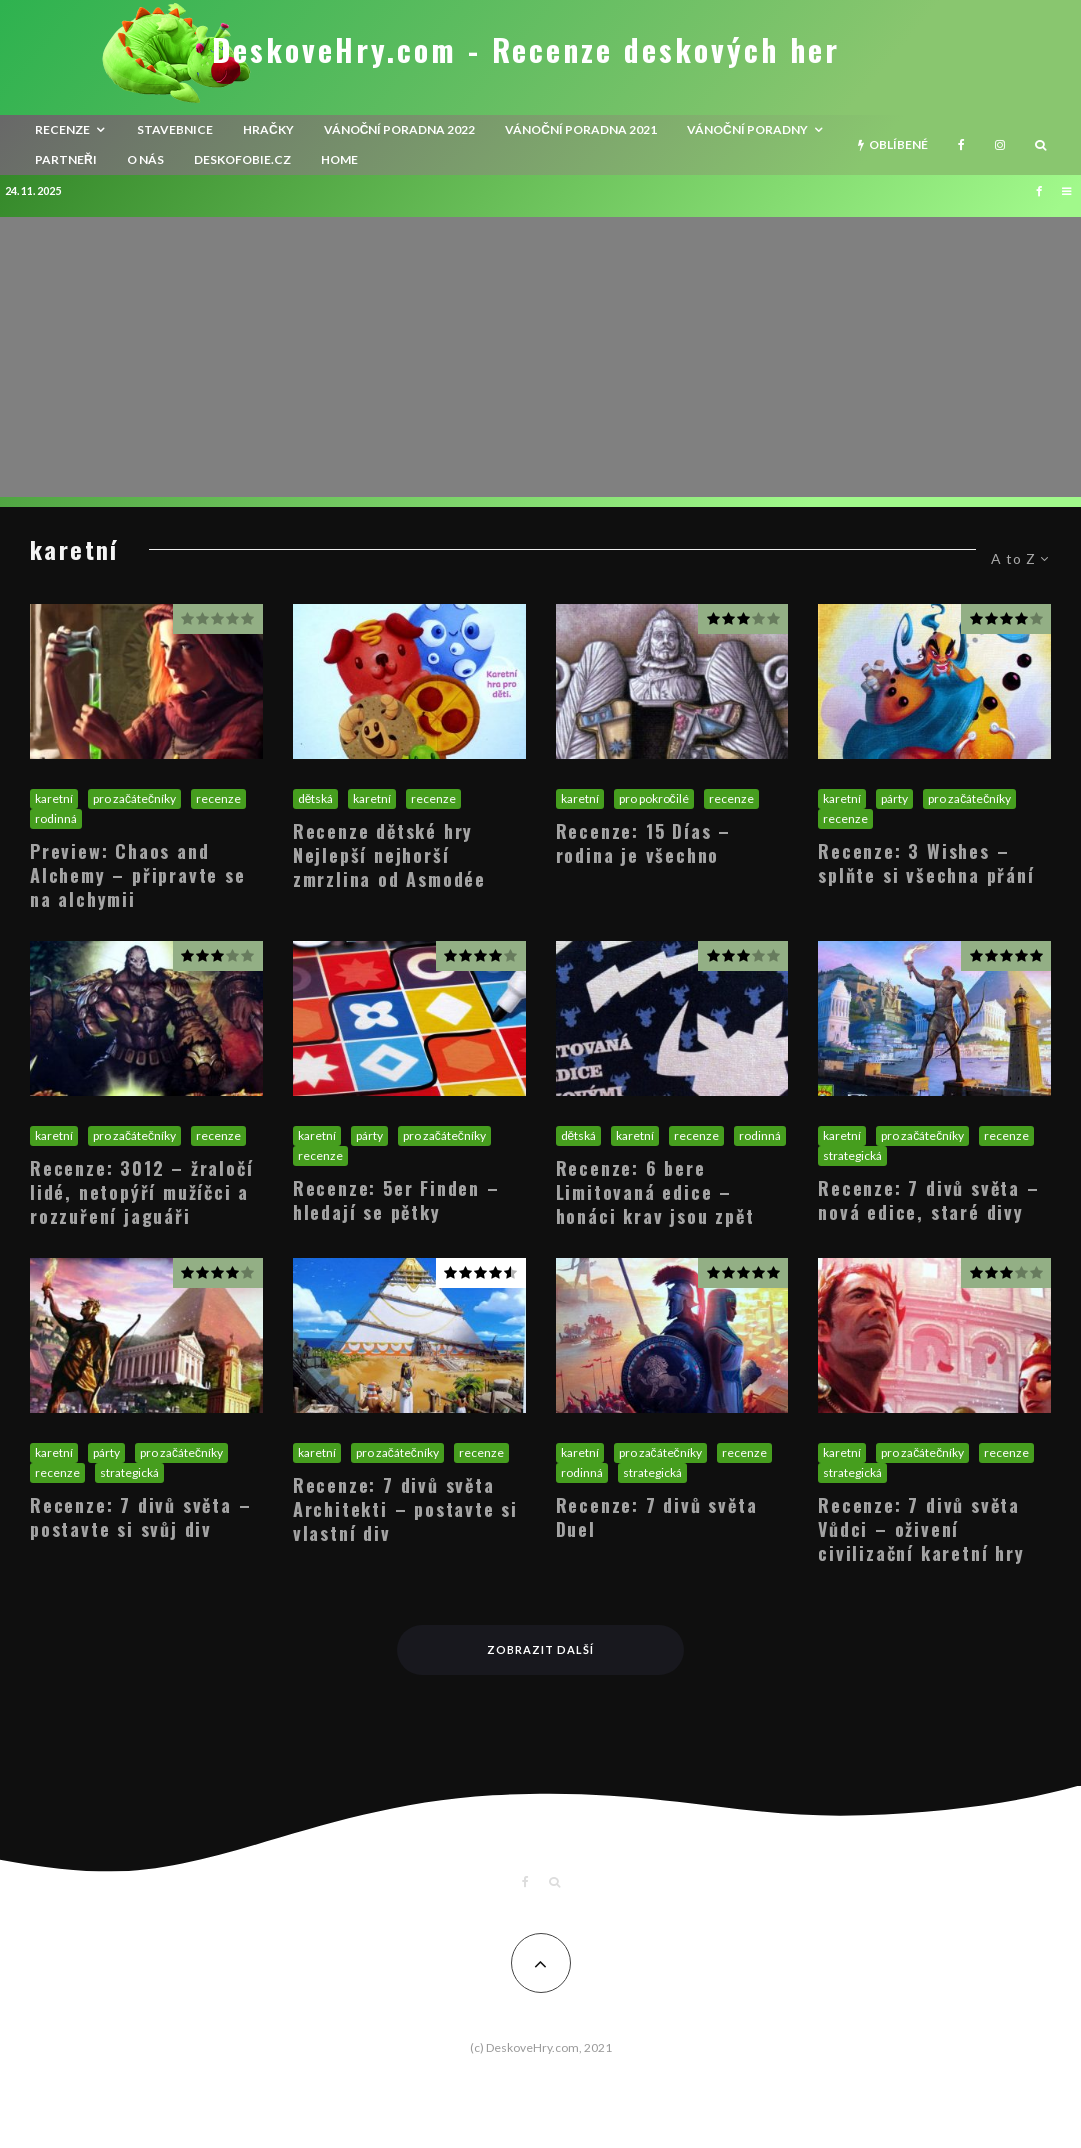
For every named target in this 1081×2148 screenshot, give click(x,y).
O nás (145, 159)
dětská (316, 798)
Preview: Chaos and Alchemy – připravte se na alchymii (138, 875)
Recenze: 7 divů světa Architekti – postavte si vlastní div (405, 1509)
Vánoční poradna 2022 (400, 129)
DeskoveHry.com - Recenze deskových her (526, 50)
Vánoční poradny (747, 129)
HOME (339, 159)
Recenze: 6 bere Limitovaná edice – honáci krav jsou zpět (655, 1192)
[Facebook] (961, 145)
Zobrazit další (540, 1649)
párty (894, 798)
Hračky (268, 129)
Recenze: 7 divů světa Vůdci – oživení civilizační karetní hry (921, 1529)
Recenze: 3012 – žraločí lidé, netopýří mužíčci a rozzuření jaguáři (141, 1192)
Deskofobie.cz (242, 159)
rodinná (56, 818)
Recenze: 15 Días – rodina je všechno (643, 843)
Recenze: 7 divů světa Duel (657, 1517)
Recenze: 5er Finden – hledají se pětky (396, 1200)
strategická (852, 1155)
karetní (54, 798)
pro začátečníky (134, 798)
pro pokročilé (654, 798)
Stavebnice (175, 129)
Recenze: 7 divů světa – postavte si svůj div (140, 1517)
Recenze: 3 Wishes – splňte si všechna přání (926, 863)
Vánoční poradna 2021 (581, 129)
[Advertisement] (540, 357)
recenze (62, 129)
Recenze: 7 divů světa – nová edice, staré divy (928, 1200)
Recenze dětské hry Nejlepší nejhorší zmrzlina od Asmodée (389, 855)
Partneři (66, 159)
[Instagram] (1000, 145)
